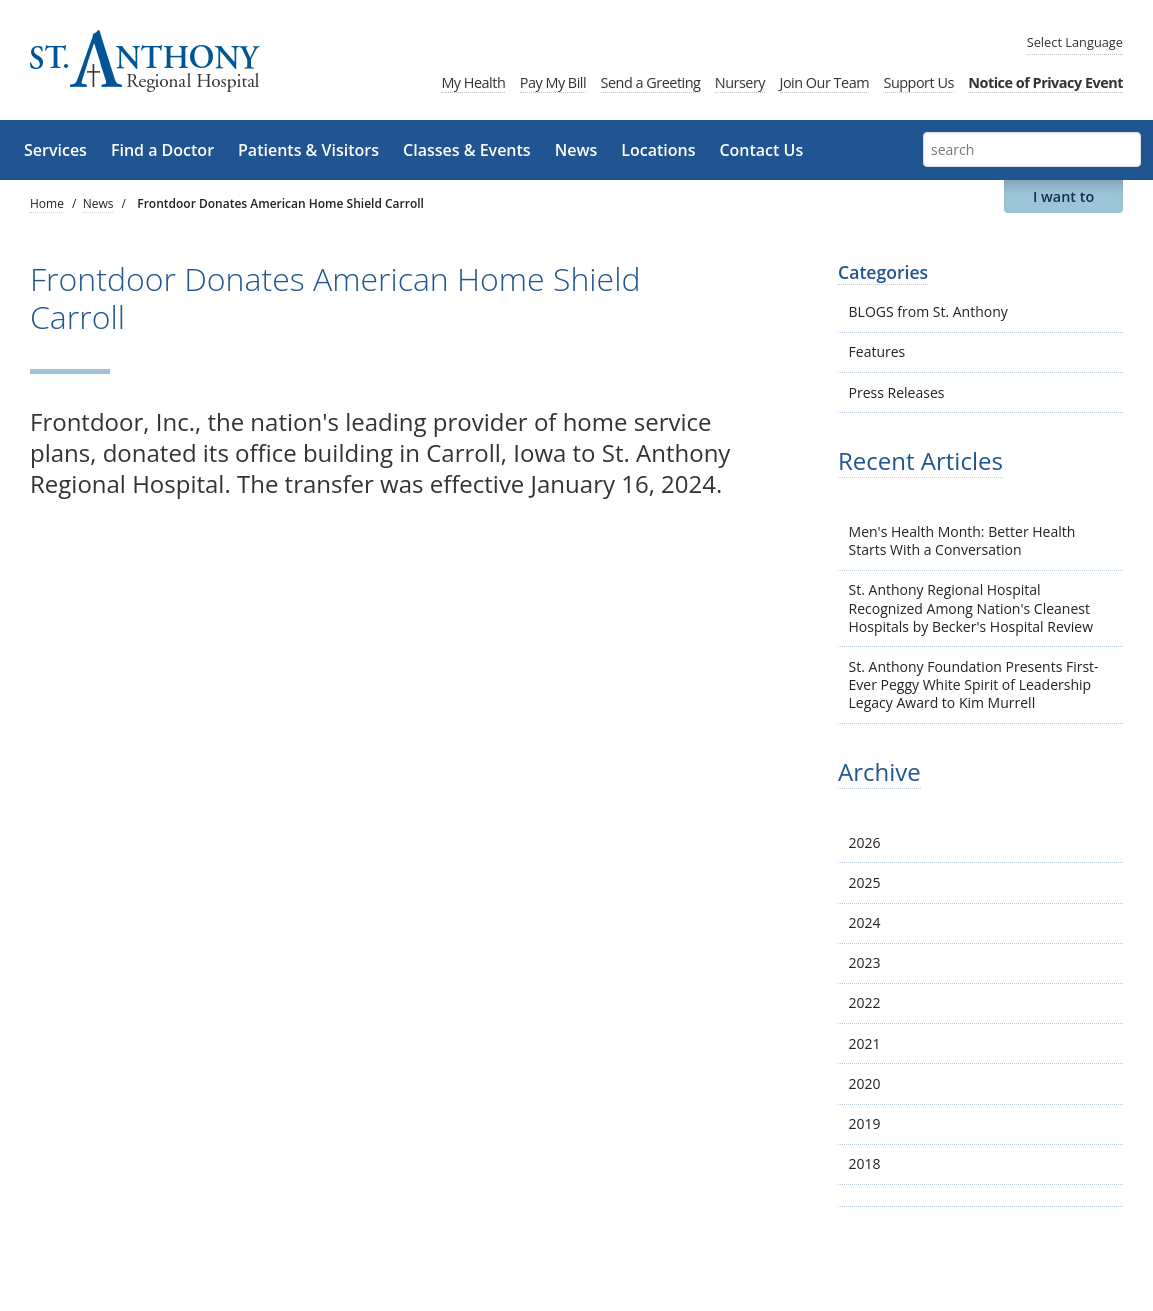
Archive (879, 771)
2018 (865, 1163)
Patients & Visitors (308, 150)
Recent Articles (920, 460)
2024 (865, 922)
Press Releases (897, 392)
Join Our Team (825, 82)
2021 (865, 1043)
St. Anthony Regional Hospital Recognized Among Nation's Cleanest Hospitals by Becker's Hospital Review (971, 607)
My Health (473, 82)
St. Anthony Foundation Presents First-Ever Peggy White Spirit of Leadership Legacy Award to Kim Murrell (974, 684)
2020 (865, 1083)
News (576, 150)
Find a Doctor (162, 150)
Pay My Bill (553, 82)
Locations (658, 150)
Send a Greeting (651, 82)
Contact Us (761, 150)
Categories (883, 272)
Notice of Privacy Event (1045, 82)
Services (55, 150)
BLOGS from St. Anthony (928, 311)
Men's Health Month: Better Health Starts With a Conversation (962, 540)
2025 (865, 882)
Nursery (740, 82)
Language (1075, 42)
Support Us (918, 82)
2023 (865, 962)
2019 (865, 1123)
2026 (865, 842)
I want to (1063, 196)
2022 (865, 1002)
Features (877, 351)
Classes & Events (467, 150)
